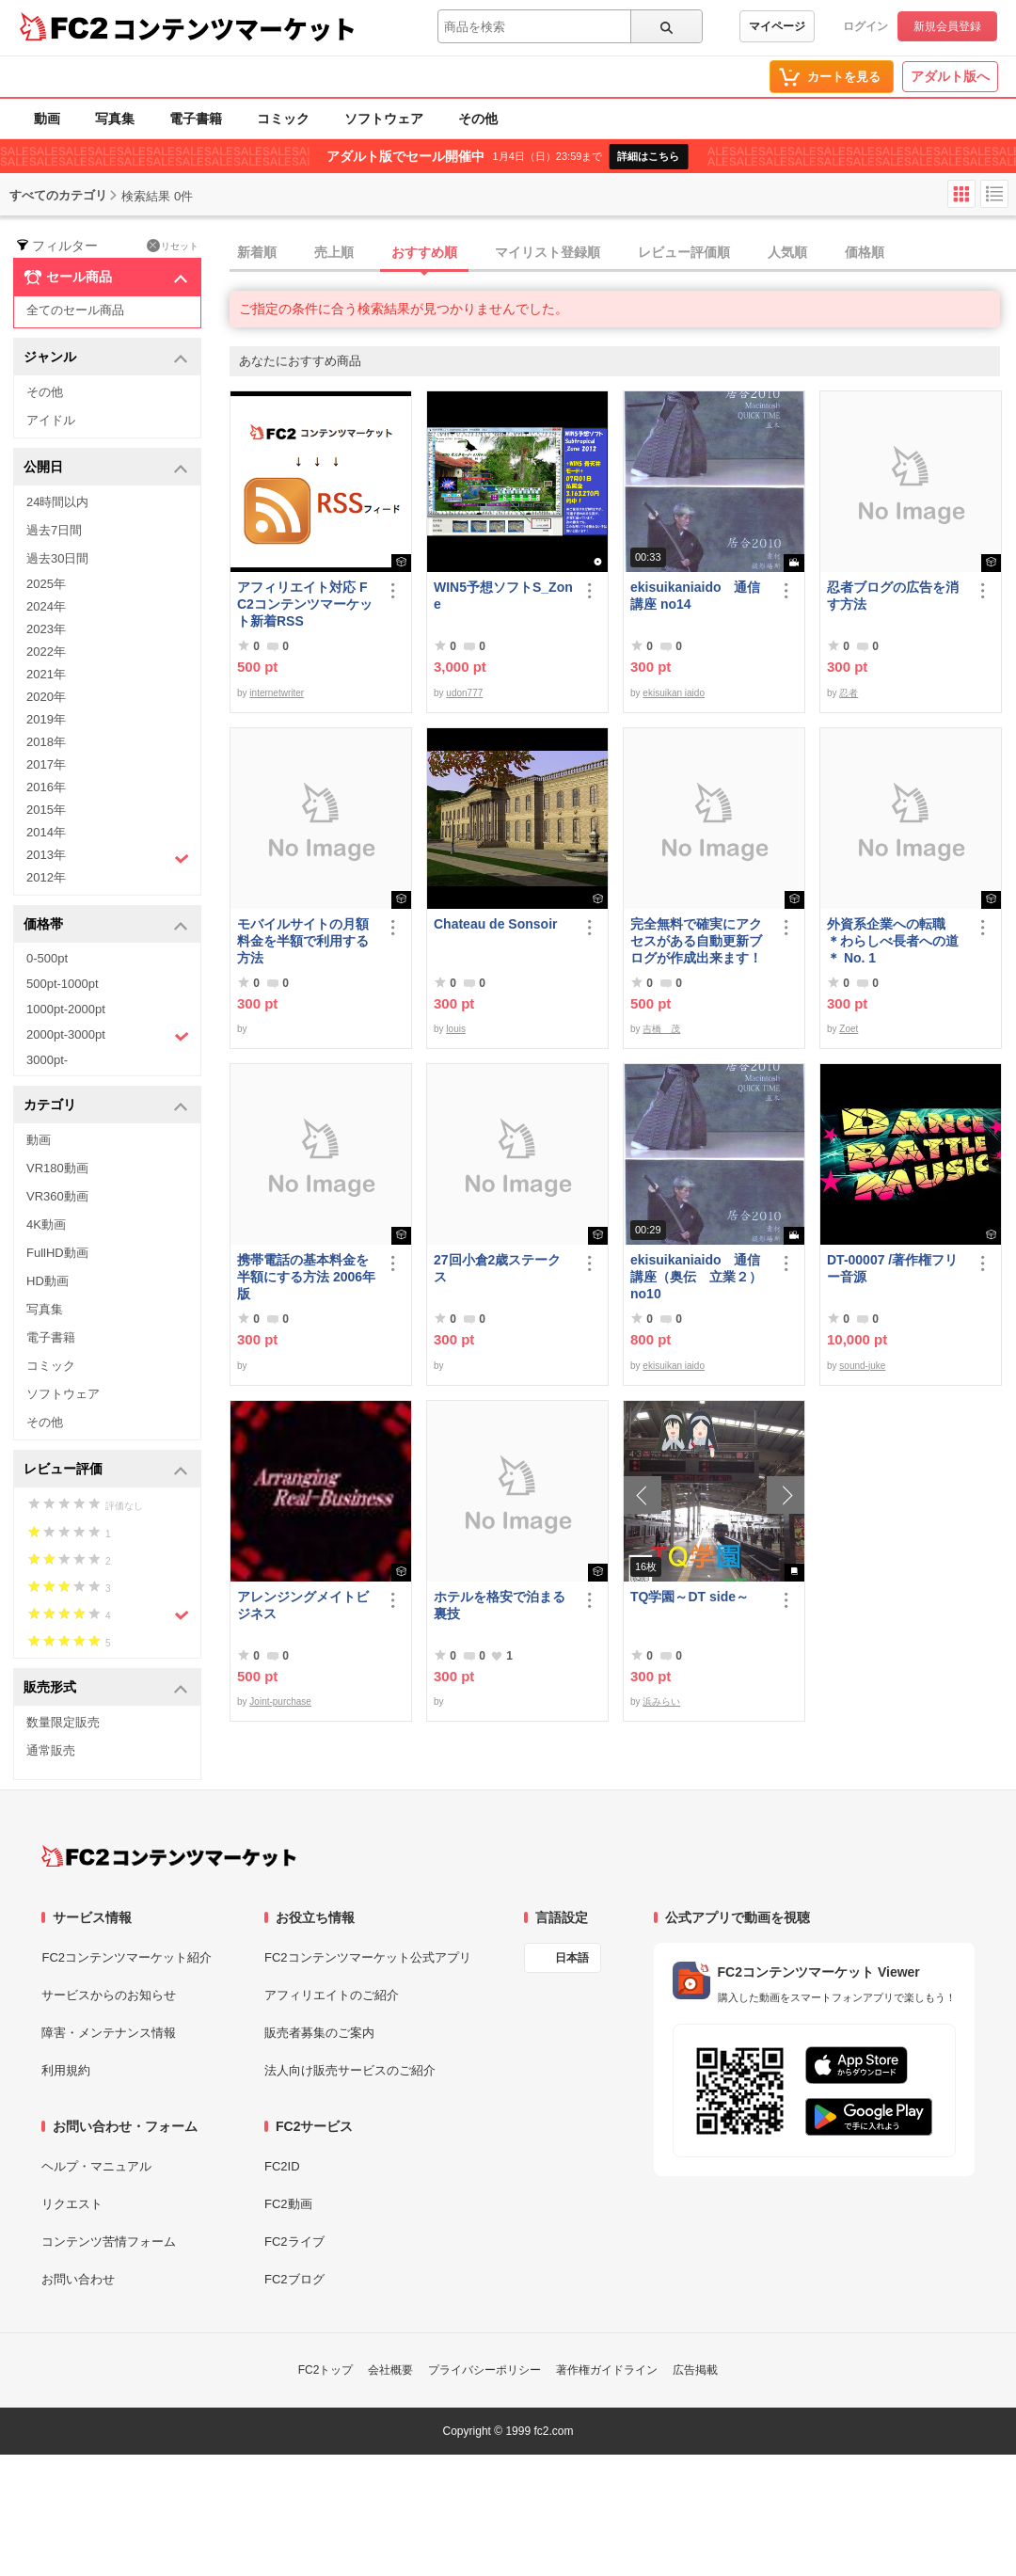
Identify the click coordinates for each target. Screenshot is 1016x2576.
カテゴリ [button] (106, 1106)
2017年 (46, 764)
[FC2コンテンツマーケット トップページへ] (168, 1856)
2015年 (46, 810)
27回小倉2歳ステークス (497, 1268)
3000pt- (47, 1060)
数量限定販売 (63, 1722)
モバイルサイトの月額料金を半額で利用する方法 (303, 940)
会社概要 (390, 2370)
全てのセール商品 (75, 310)
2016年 (46, 787)
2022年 (46, 651)
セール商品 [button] (106, 277)
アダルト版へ (950, 76)
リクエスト (72, 2204)
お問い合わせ (78, 2279)
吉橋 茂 (661, 1029)
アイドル (50, 420)
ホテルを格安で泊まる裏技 (499, 1605)
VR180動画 (57, 1168)
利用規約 (65, 2070)
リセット (172, 245)
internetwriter (276, 693)
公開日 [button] (106, 468)
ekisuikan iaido (674, 693)
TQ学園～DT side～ (689, 1596)
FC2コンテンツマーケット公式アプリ (367, 1957)
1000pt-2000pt (65, 1009)
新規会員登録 (947, 26)
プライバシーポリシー (484, 2370)
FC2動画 (288, 2204)
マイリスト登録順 (547, 252)
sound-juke (862, 1365)
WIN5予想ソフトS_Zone (503, 596)
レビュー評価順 (684, 252)
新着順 (257, 252)
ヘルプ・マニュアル (96, 2166)
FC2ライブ (294, 2241)
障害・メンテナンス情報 (108, 2033)
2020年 (46, 697)
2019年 (46, 719)
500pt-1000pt (62, 984)
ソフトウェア (383, 118)
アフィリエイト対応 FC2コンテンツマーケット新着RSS (305, 604)
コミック (283, 118)
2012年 (46, 877)
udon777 (464, 693)
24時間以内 (57, 502)
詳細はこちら (648, 156)
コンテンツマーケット (234, 28)
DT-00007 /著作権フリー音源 (892, 1268)
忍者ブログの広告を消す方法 (893, 596)
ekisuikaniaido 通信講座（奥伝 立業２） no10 (696, 1276)
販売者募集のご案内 (319, 2033)
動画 (47, 118)
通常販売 (50, 1750)
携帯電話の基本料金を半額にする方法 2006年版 (306, 1276)
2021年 (46, 674)
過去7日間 (54, 530)
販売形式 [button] (106, 1688)
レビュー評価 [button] (106, 1470)
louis (456, 1029)
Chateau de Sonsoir (495, 923)
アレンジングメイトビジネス (303, 1605)
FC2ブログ (294, 2279)
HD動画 (47, 1281)
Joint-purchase (280, 1701)
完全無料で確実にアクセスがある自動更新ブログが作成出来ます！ (696, 940)
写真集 (115, 118)
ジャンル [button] (106, 358)
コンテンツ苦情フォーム (108, 2241)
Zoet (848, 1029)
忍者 (848, 693)
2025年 (46, 584)
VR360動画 (57, 1196)
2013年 (107, 857)
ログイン (865, 26)
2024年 (46, 606)
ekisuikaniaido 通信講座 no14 (695, 596)
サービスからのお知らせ (108, 1995)
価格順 (864, 252)
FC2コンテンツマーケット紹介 (126, 1957)
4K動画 (46, 1224)
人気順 (787, 252)
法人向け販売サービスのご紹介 (350, 2070)
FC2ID (282, 2166)
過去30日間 (57, 558)
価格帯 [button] (106, 925)
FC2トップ (326, 2370)
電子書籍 (195, 118)
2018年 (46, 742)
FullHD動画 (57, 1253)
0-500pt (47, 958)
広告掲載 (695, 2370)
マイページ (777, 26)
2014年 (46, 832)
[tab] (623, 253)
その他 (478, 118)
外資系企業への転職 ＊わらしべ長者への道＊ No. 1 (893, 940)
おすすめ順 (424, 252)
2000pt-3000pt (107, 1035)
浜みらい (661, 1701)
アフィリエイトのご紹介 (331, 1995)
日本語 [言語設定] (572, 1957)
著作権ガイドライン (607, 2370)
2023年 (46, 629)
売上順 (334, 252)
